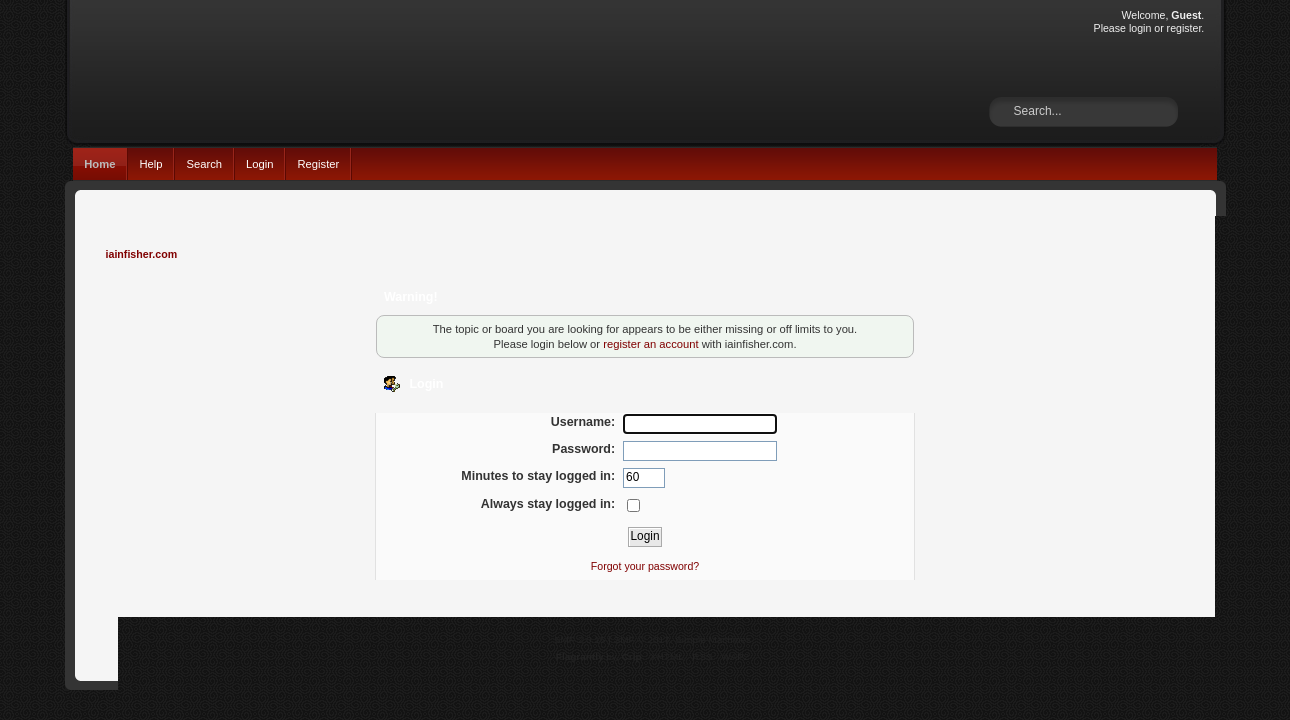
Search (204, 164)
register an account (650, 344)
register (1184, 28)
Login (259, 164)
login (1140, 28)
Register (318, 164)
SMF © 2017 (642, 639)
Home (99, 164)
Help (150, 164)
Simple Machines (713, 639)
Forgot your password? (645, 566)
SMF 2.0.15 (580, 639)
